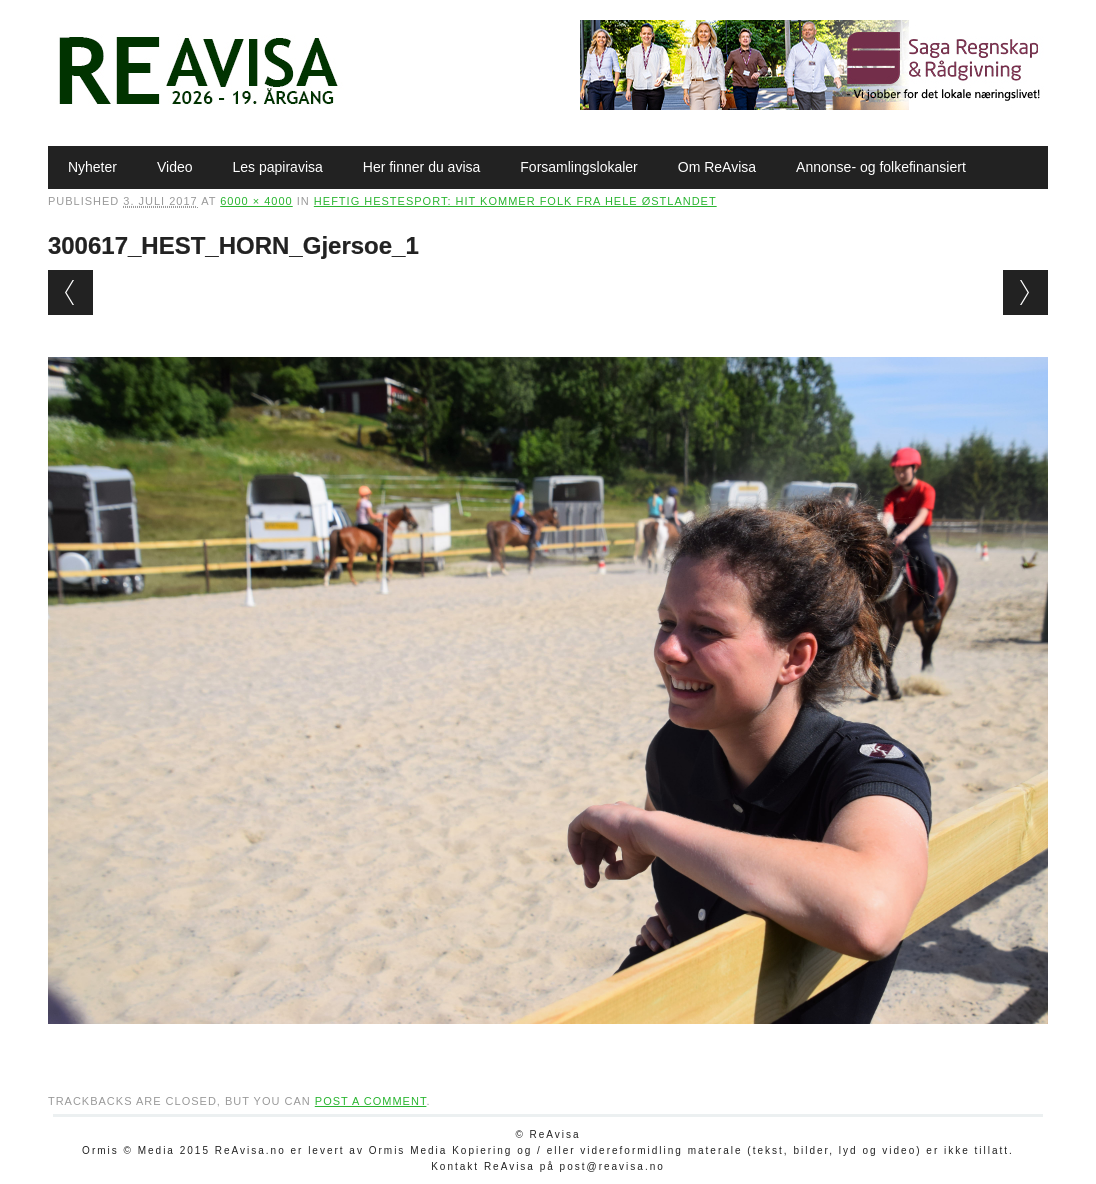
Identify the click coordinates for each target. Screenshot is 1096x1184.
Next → (1025, 292)
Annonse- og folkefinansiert (881, 167)
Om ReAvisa (717, 167)
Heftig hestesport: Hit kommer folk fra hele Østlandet (515, 201)
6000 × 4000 (256, 201)
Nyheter (92, 167)
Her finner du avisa (422, 167)
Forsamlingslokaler (578, 167)
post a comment (371, 1101)
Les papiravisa (278, 167)
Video (175, 167)
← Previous (70, 292)
